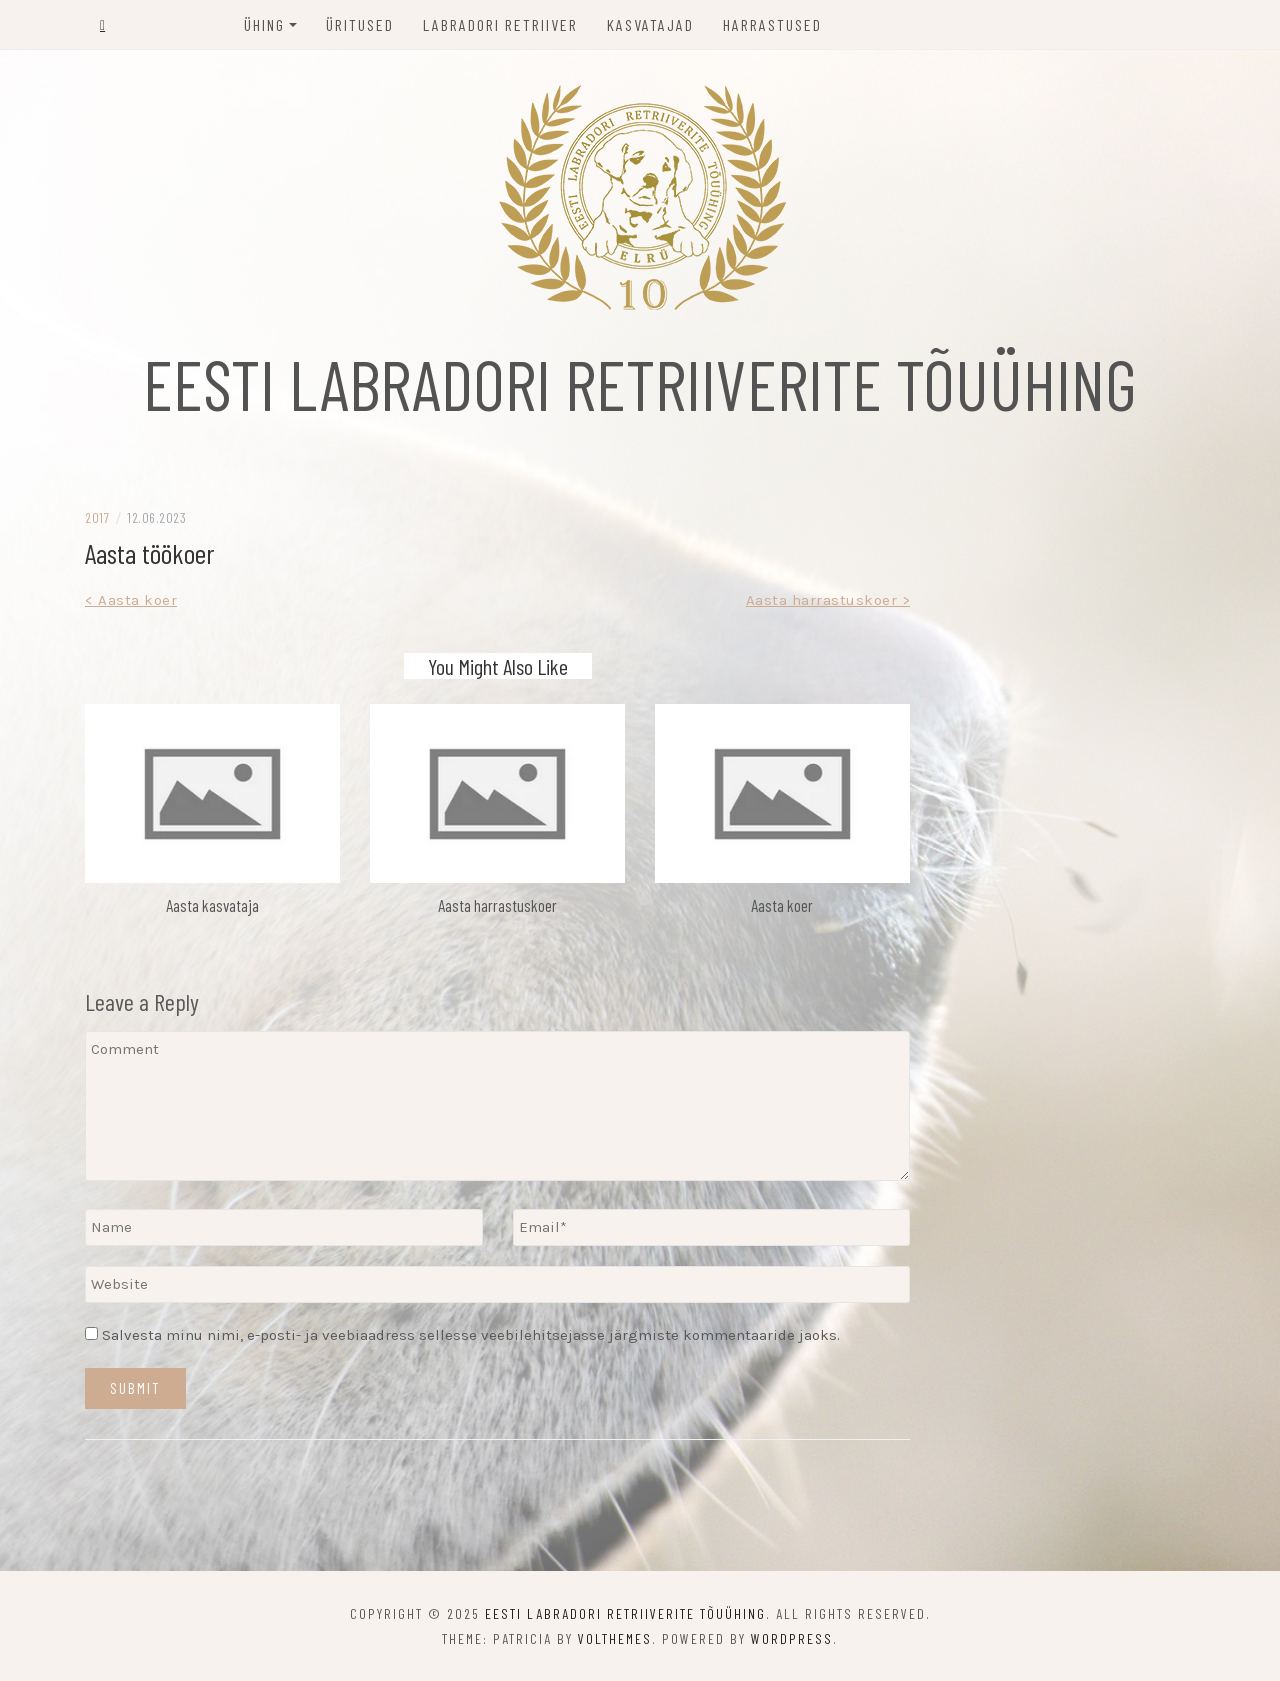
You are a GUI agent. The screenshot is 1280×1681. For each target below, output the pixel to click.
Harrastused (772, 24)
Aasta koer (782, 905)
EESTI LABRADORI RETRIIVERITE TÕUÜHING (640, 383)
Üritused (360, 24)
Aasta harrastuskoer (497, 905)
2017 (97, 517)
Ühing (264, 24)
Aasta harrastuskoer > (828, 600)
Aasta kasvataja (212, 905)
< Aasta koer (131, 600)
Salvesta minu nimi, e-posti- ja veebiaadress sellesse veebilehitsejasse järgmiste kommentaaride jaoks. (471, 1335)
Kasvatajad (650, 24)
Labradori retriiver (500, 24)
